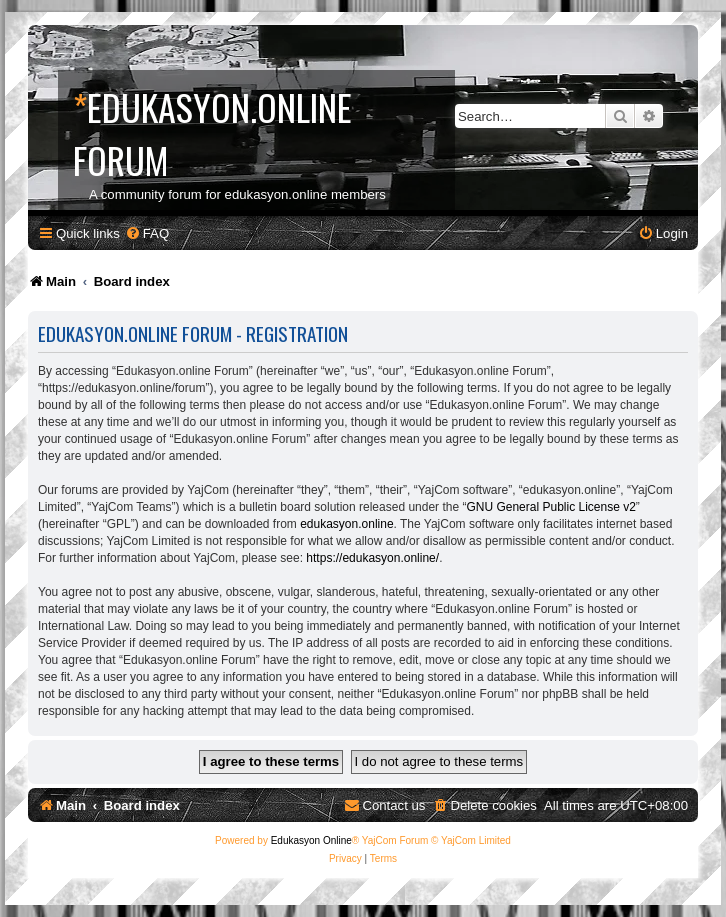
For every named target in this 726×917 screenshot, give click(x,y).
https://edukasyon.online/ (372, 558)
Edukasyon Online (311, 840)
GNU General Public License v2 (550, 507)
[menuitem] (147, 233)
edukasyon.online (346, 524)
